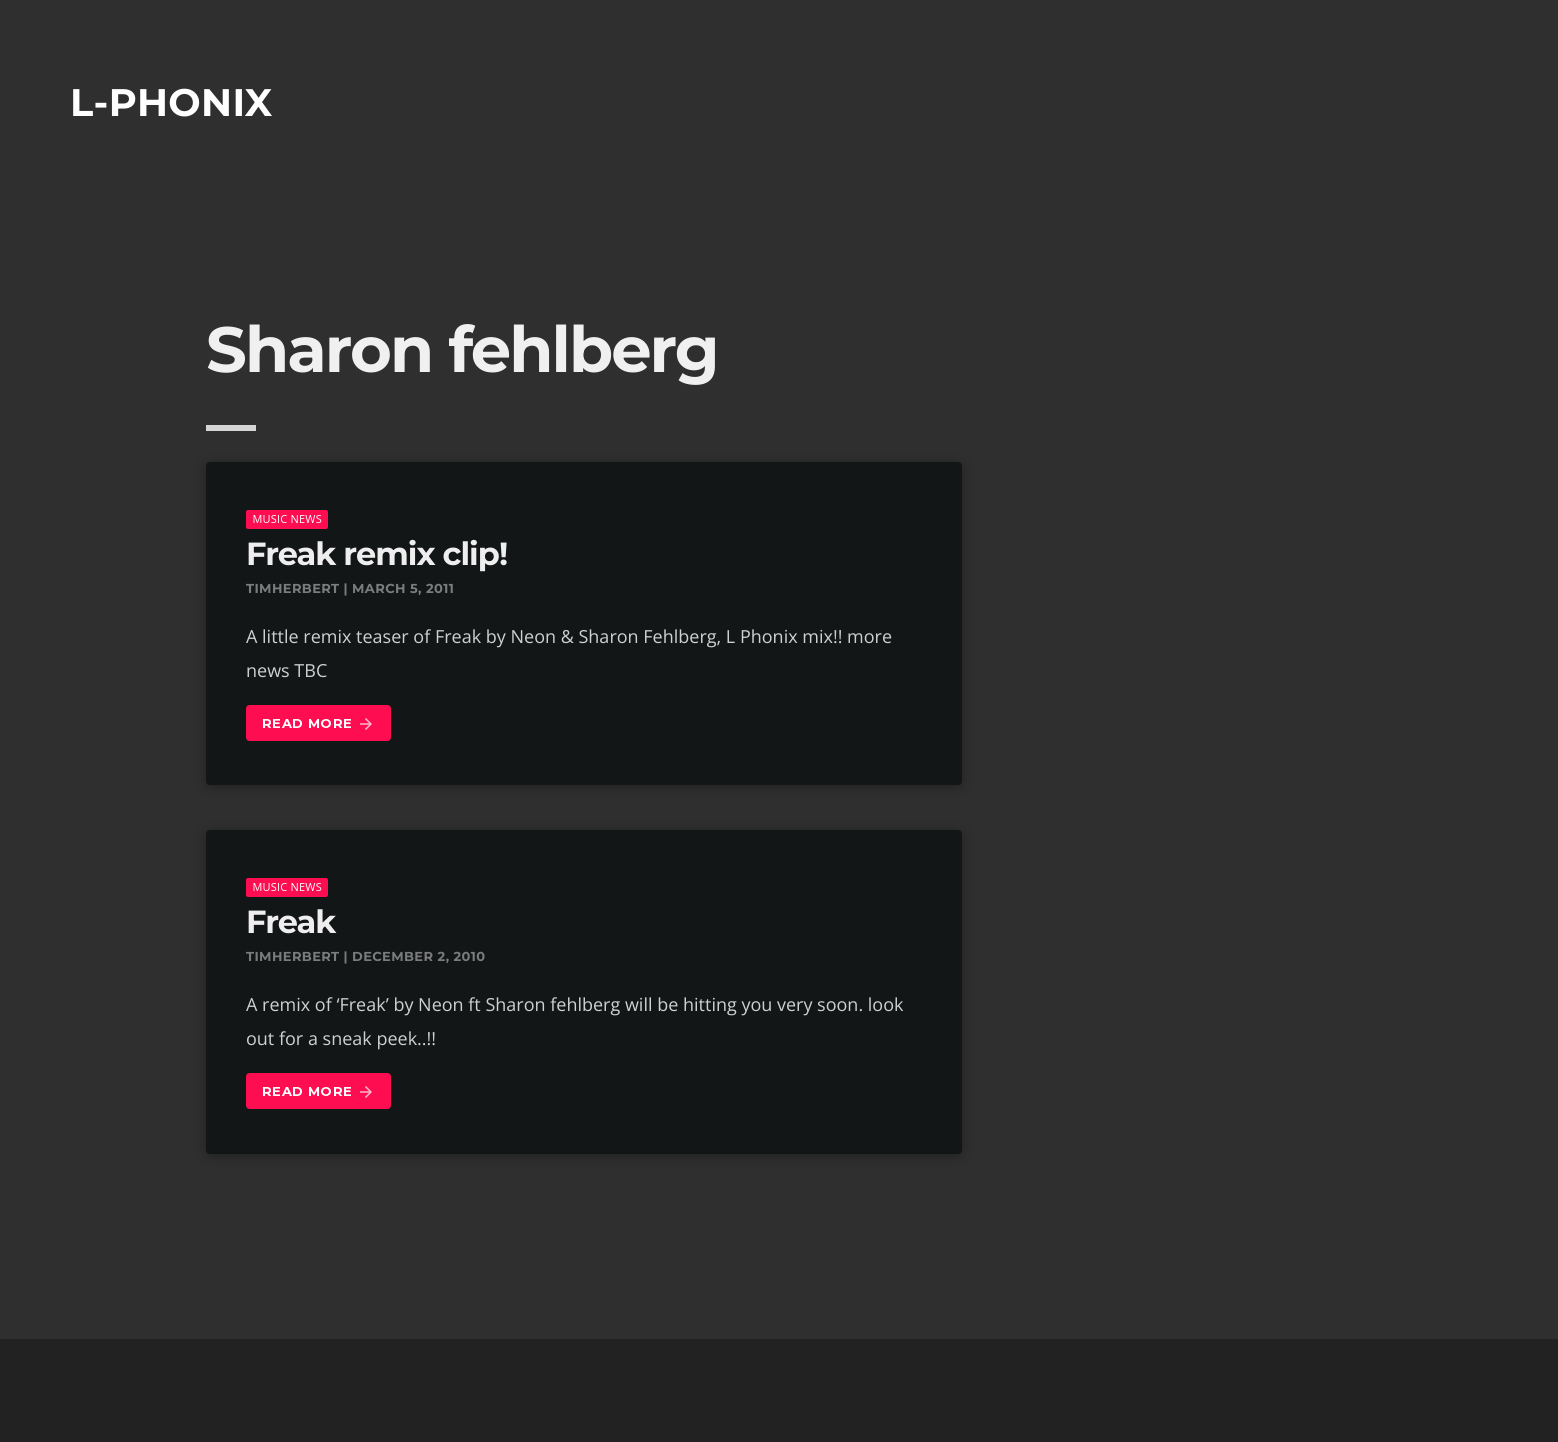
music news (287, 518)
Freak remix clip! (376, 554)
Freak (290, 922)
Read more (318, 724)
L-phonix (171, 102)
